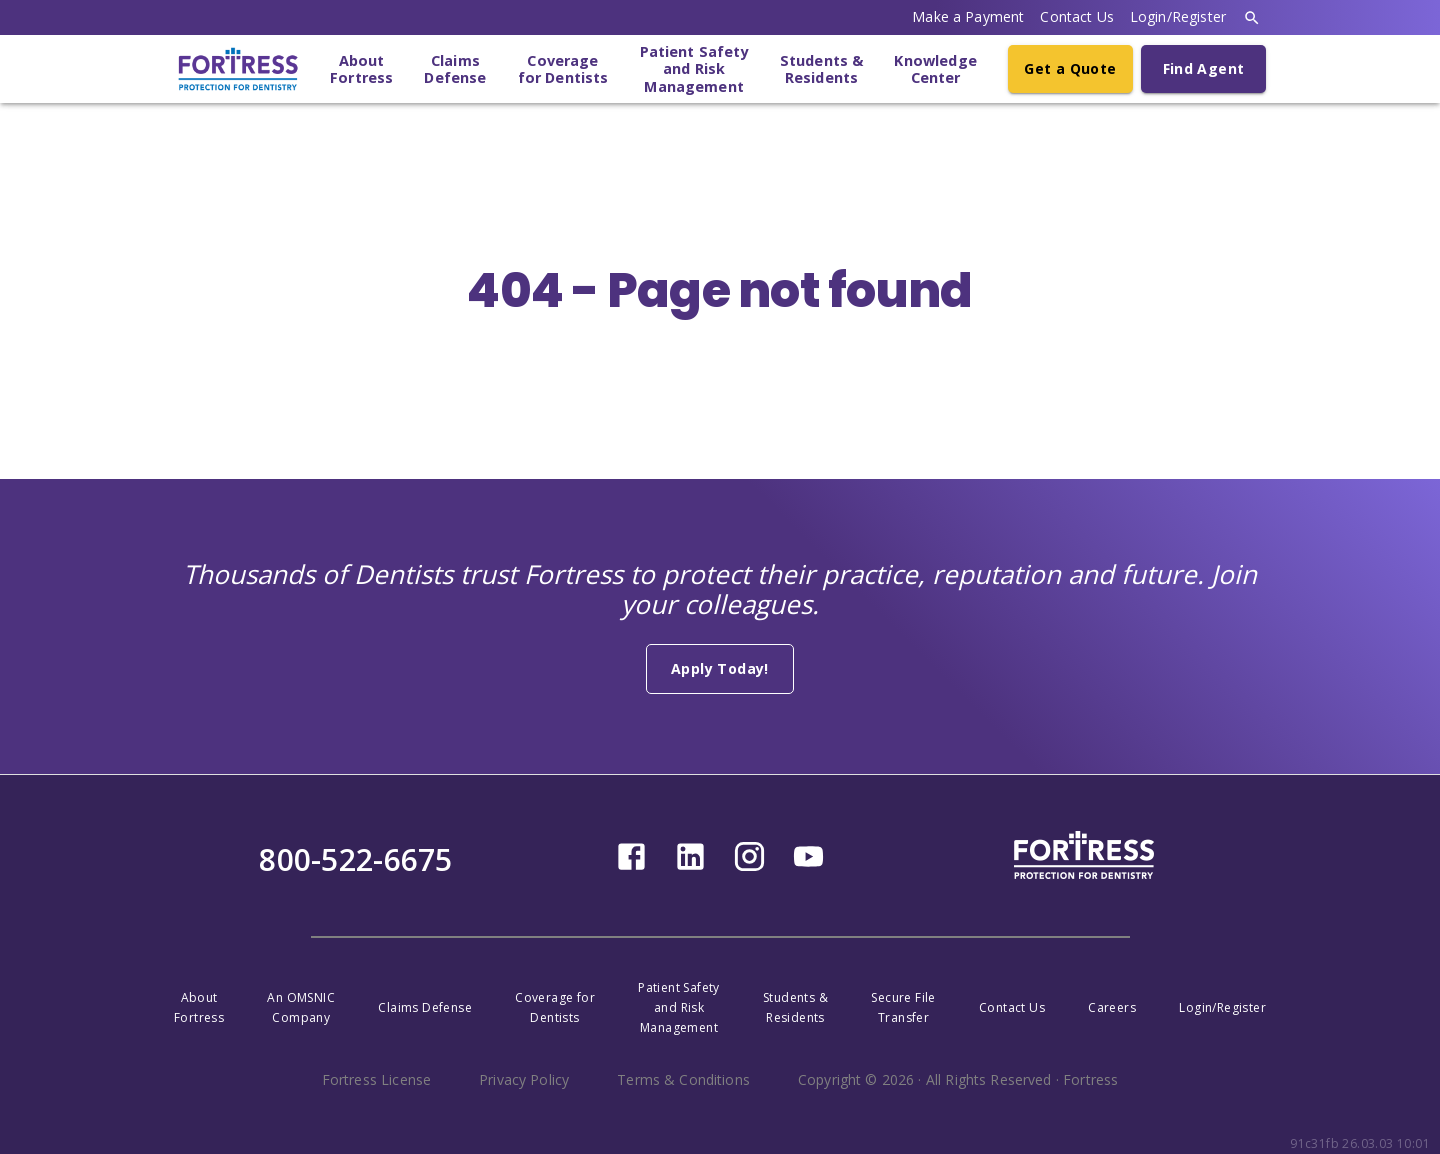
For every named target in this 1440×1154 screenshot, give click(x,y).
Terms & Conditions (683, 1079)
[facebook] (631, 868)
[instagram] (749, 868)
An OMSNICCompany (301, 1007)
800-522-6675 (355, 859)
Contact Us (1077, 16)
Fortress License (376, 1079)
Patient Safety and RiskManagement (679, 1007)
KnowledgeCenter (935, 69)
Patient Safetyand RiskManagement (694, 69)
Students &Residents (822, 69)
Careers (1112, 1007)
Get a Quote (1070, 68)
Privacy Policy (524, 1079)
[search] (1252, 18)
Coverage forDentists (555, 1007)
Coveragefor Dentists (563, 69)
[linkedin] (690, 868)
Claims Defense (425, 1007)
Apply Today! (720, 668)
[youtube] (808, 868)
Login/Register (1178, 16)
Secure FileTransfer (903, 1007)
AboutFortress (361, 69)
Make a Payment (968, 16)
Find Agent (1204, 68)
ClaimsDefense (455, 69)
